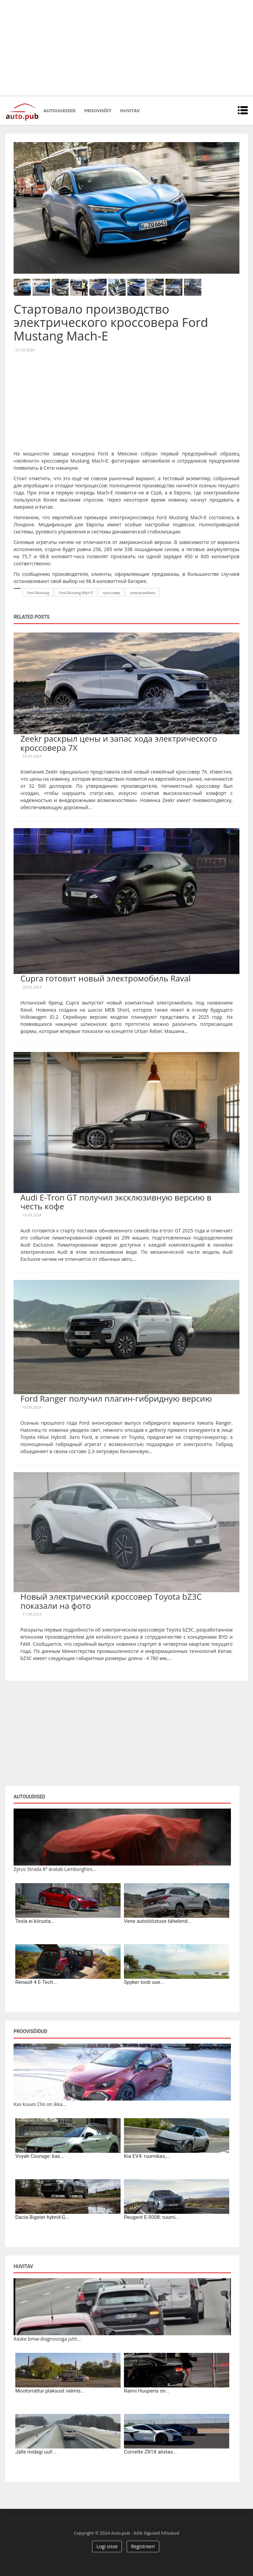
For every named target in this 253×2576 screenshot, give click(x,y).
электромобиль (143, 592)
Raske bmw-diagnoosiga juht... (47, 2339)
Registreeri (143, 2546)
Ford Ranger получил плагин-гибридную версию (116, 1398)
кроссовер (111, 592)
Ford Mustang (38, 592)
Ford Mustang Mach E (76, 592)
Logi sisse (107, 2546)
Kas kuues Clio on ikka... (40, 2104)
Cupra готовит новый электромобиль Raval (105, 978)
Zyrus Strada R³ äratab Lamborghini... (55, 1869)
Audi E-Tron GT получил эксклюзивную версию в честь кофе (116, 1202)
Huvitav (130, 111)
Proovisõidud (30, 2031)
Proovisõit (97, 111)
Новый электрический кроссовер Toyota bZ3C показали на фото (111, 1601)
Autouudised (59, 111)
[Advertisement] (126, 47)
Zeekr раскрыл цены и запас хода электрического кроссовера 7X (118, 743)
